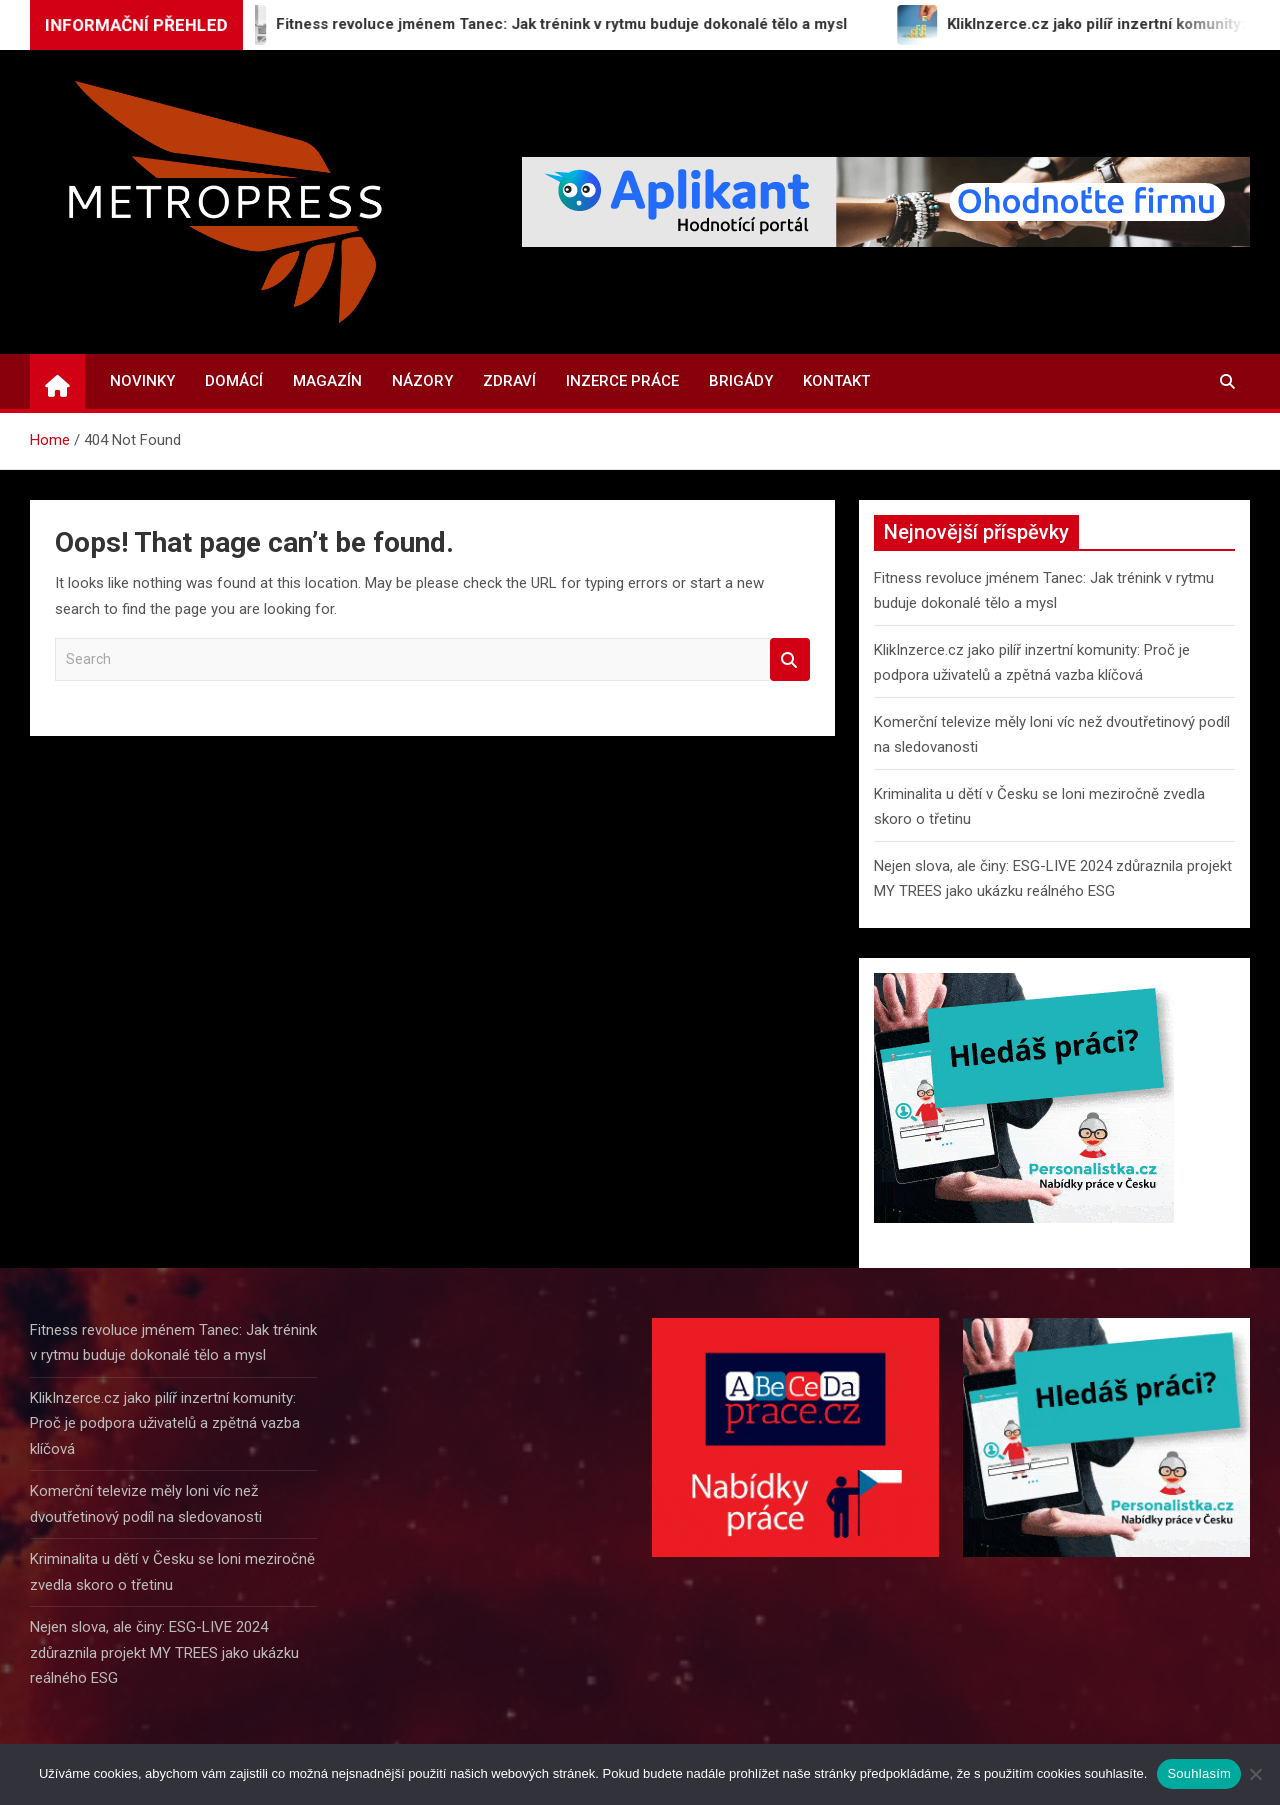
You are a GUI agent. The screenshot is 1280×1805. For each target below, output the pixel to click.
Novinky (142, 381)
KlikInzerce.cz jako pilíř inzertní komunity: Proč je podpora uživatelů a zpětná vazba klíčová (165, 1423)
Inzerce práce (622, 381)
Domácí (234, 381)
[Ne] (1255, 1774)
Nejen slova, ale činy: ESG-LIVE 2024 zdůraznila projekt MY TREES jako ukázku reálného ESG (164, 1652)
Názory (422, 381)
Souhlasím (1199, 1773)
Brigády (741, 381)
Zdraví (509, 381)
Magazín (327, 381)
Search (790, 659)
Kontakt (836, 381)
